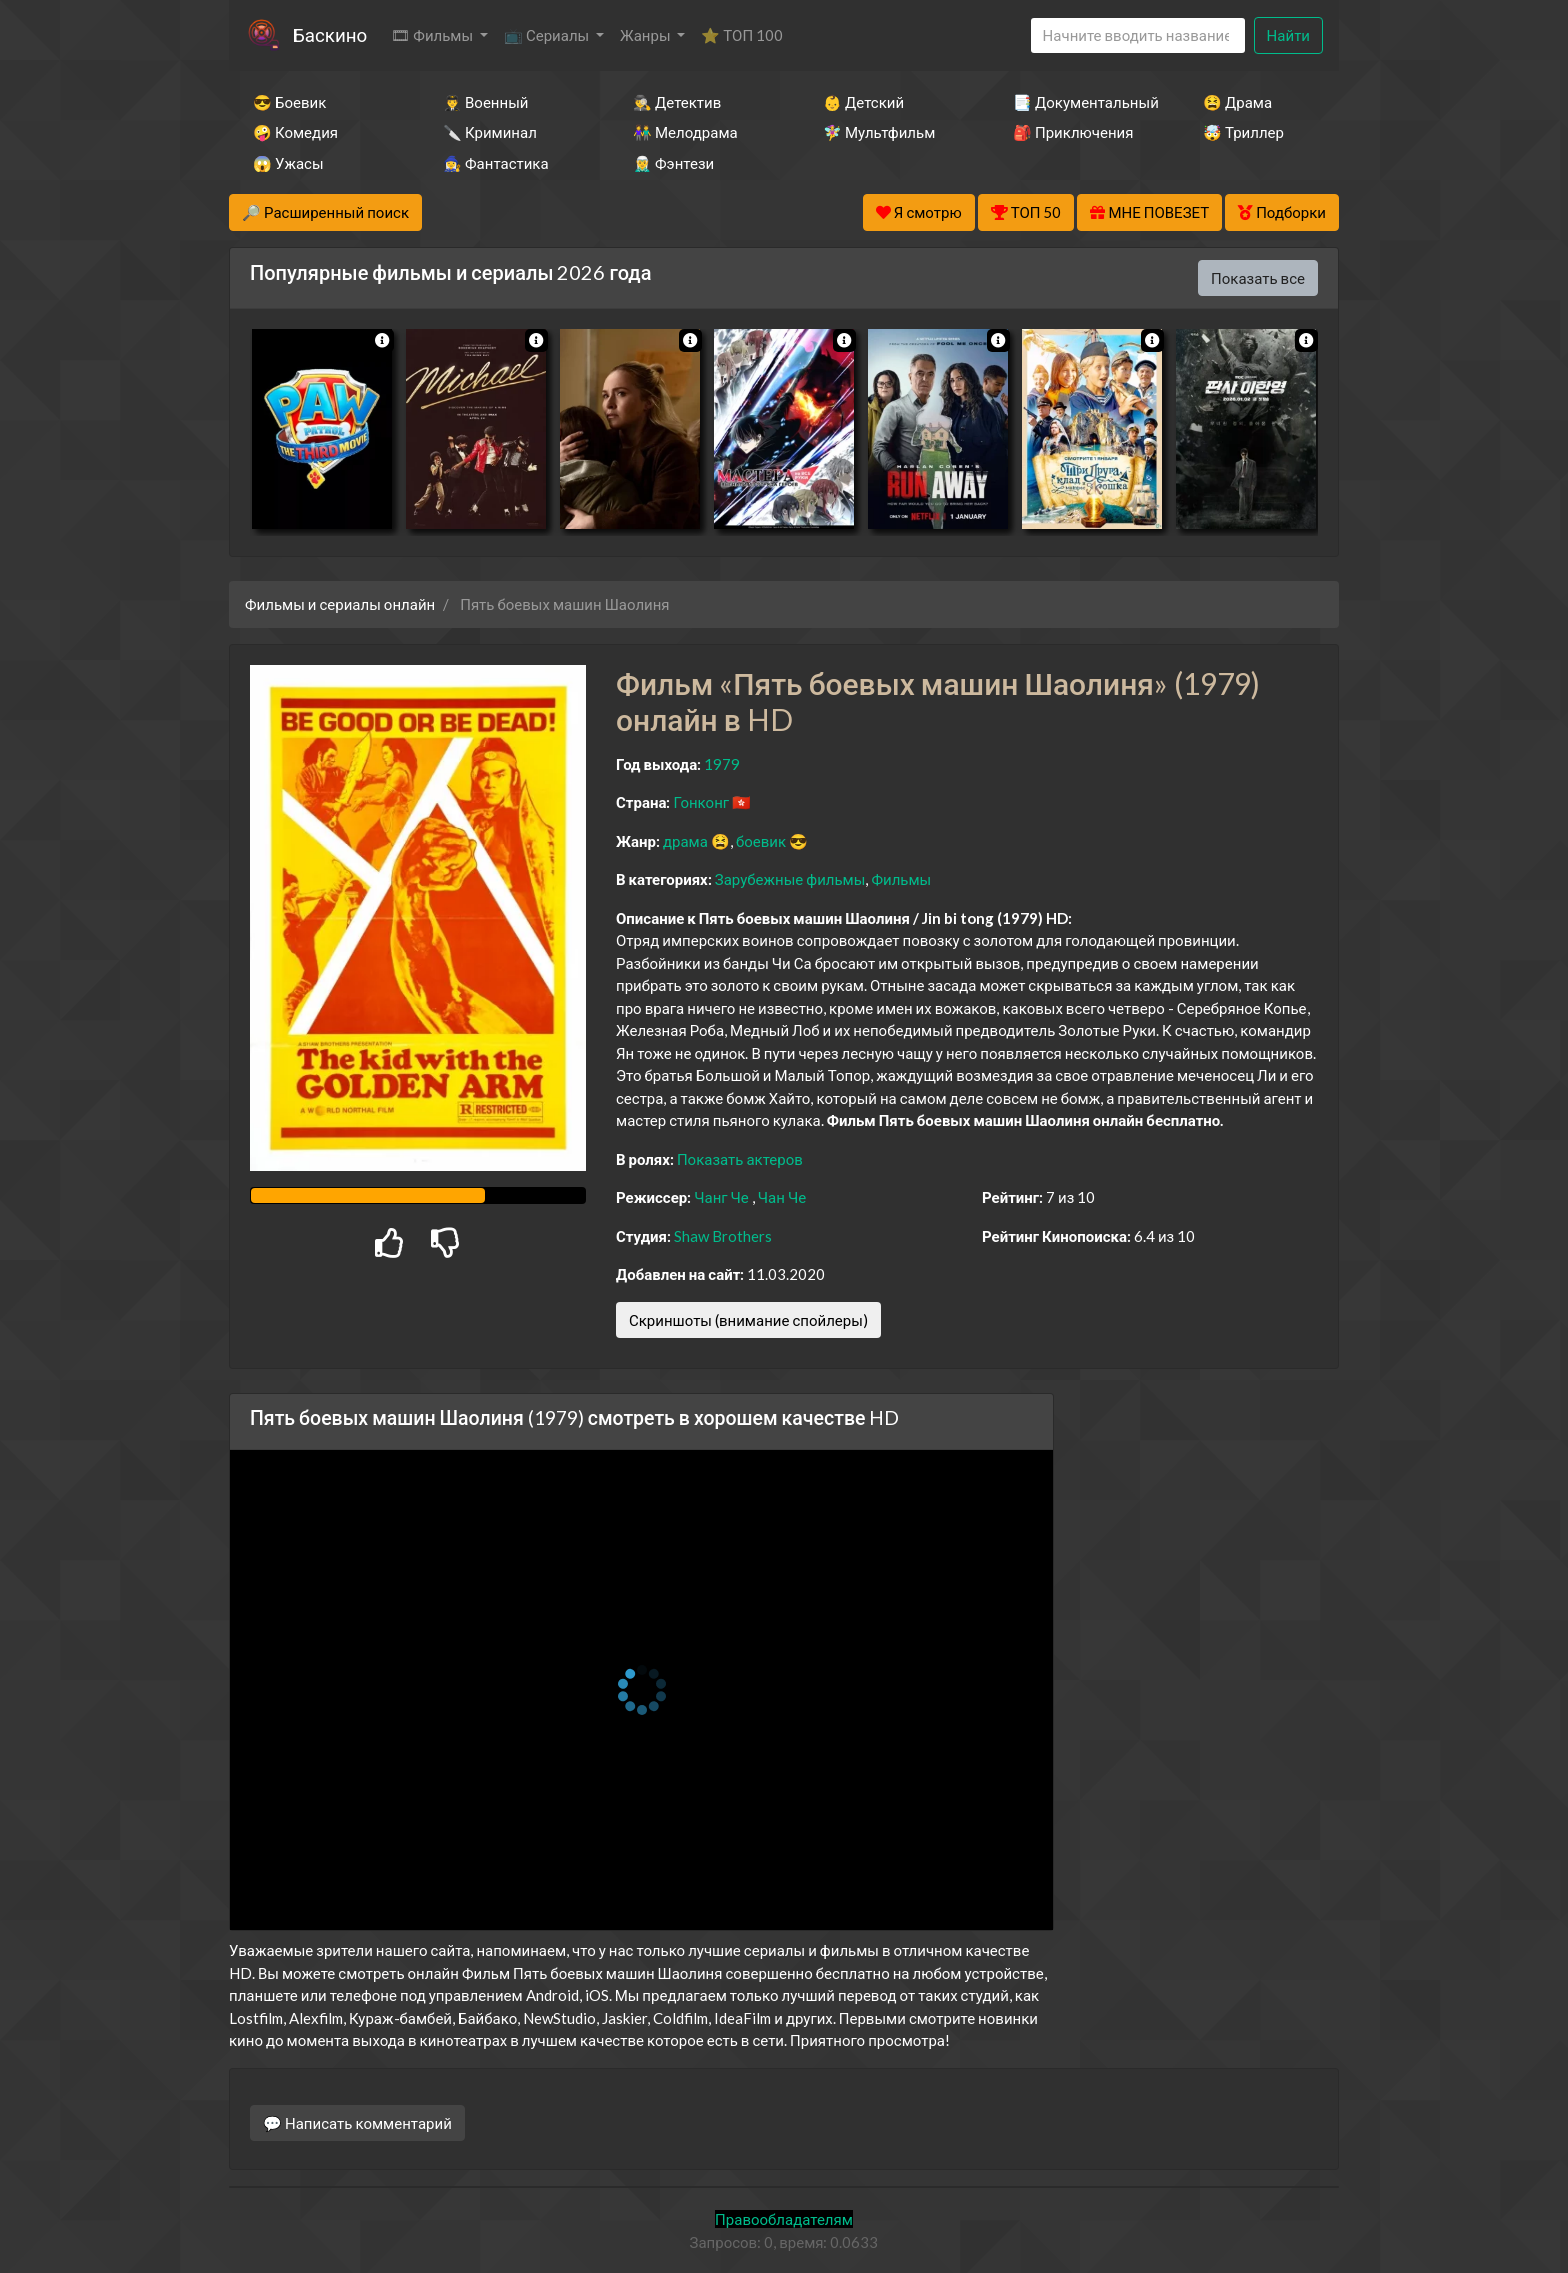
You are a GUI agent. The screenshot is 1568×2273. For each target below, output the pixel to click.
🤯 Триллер (1243, 132)
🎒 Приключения (1073, 132)
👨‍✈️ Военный (485, 102)
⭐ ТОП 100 (742, 35)
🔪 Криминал (490, 132)
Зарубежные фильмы (790, 879)
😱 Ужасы (288, 163)
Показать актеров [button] (740, 1159)
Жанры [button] (647, 35)
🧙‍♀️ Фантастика (496, 163)
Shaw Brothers (723, 1236)
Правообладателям (784, 2219)
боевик (761, 841)
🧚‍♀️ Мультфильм (879, 132)
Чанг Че (721, 1197)
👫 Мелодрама (685, 132)
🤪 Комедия (295, 132)
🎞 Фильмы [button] (433, 35)
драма (685, 841)
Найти (1288, 35)
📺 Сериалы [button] (548, 35)
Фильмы (901, 879)
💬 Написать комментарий (357, 2123)
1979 (722, 764)
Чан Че (782, 1197)
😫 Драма (1237, 102)
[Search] (1138, 35)
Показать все (1258, 278)
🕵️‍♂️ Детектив (677, 102)
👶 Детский (863, 102)
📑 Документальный (1081, 102)
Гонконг (701, 802)
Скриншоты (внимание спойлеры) (748, 1320)
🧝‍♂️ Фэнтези (673, 163)
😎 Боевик (289, 102)
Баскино (330, 34)
